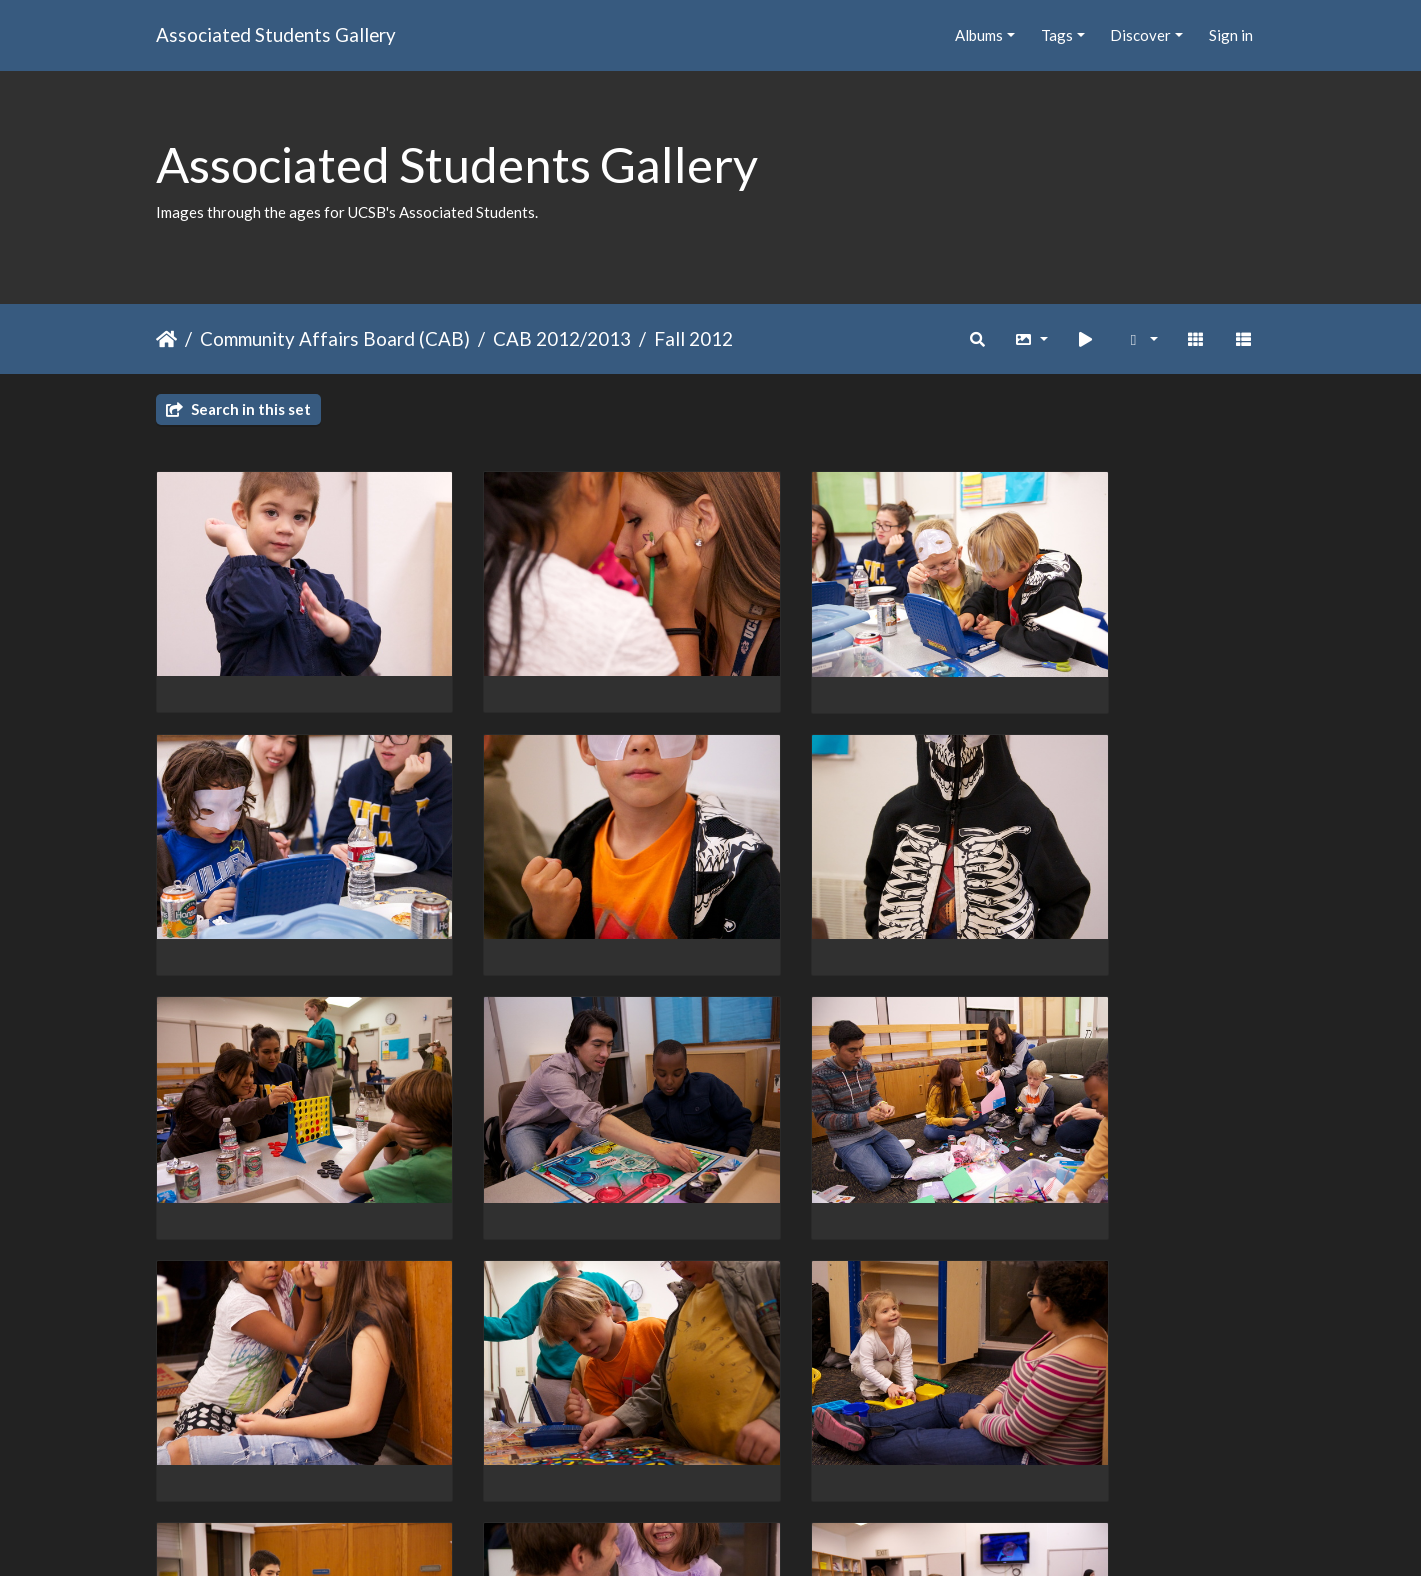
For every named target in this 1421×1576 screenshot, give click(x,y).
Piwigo (751, 1534)
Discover (1140, 35)
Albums (979, 35)
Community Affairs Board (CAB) (335, 338)
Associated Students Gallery (276, 34)
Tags (1057, 35)
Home (166, 339)
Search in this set (238, 409)
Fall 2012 (693, 338)
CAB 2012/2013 (562, 338)
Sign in (1231, 35)
